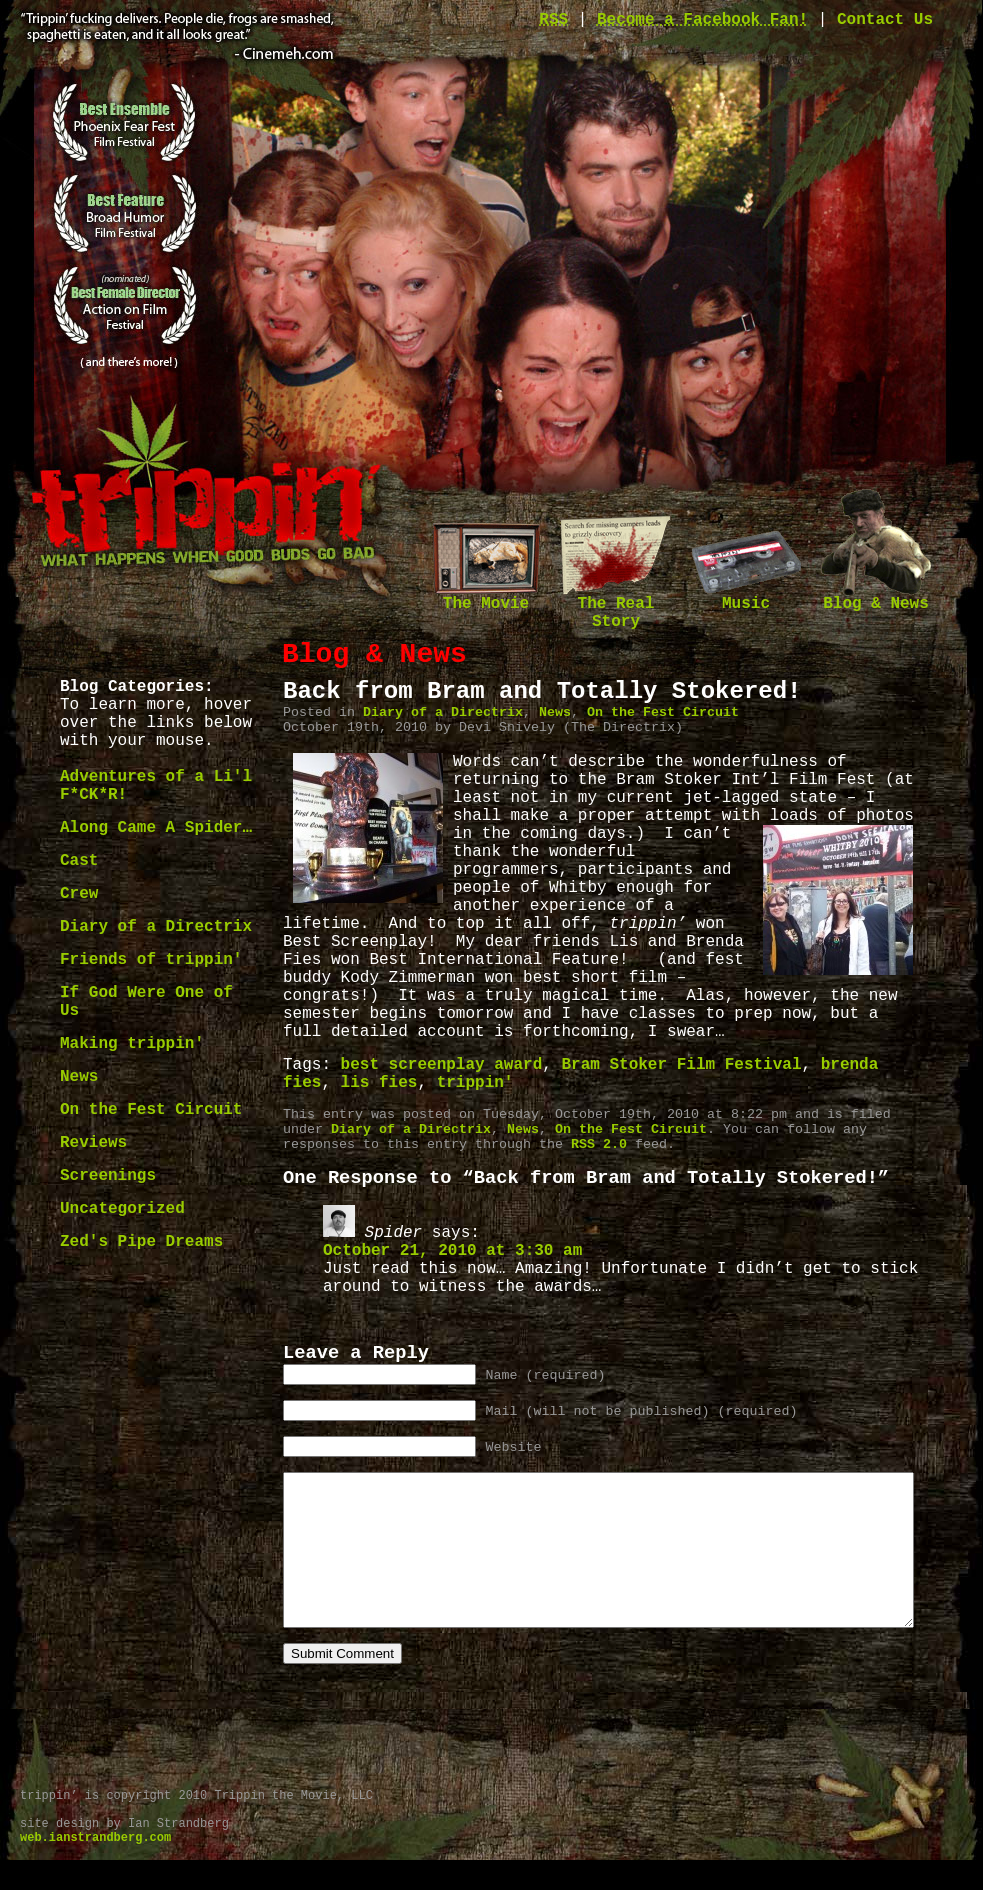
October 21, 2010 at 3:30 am (452, 1251)
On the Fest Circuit (151, 1110)
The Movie (486, 597)
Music (746, 597)
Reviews (93, 1143)
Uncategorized (122, 1209)
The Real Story (616, 606)
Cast (79, 861)
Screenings (108, 1176)
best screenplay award (442, 1065)
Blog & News (876, 597)
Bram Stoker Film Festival (681, 1065)
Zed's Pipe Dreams (141, 1242)
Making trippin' (132, 1044)
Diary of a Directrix (156, 927)
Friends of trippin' (151, 960)
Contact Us (885, 20)
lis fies (379, 1083)
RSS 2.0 (599, 1144)
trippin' (475, 1083)
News (79, 1077)
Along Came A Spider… (156, 828)
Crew (79, 894)
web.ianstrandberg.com (95, 1868)
